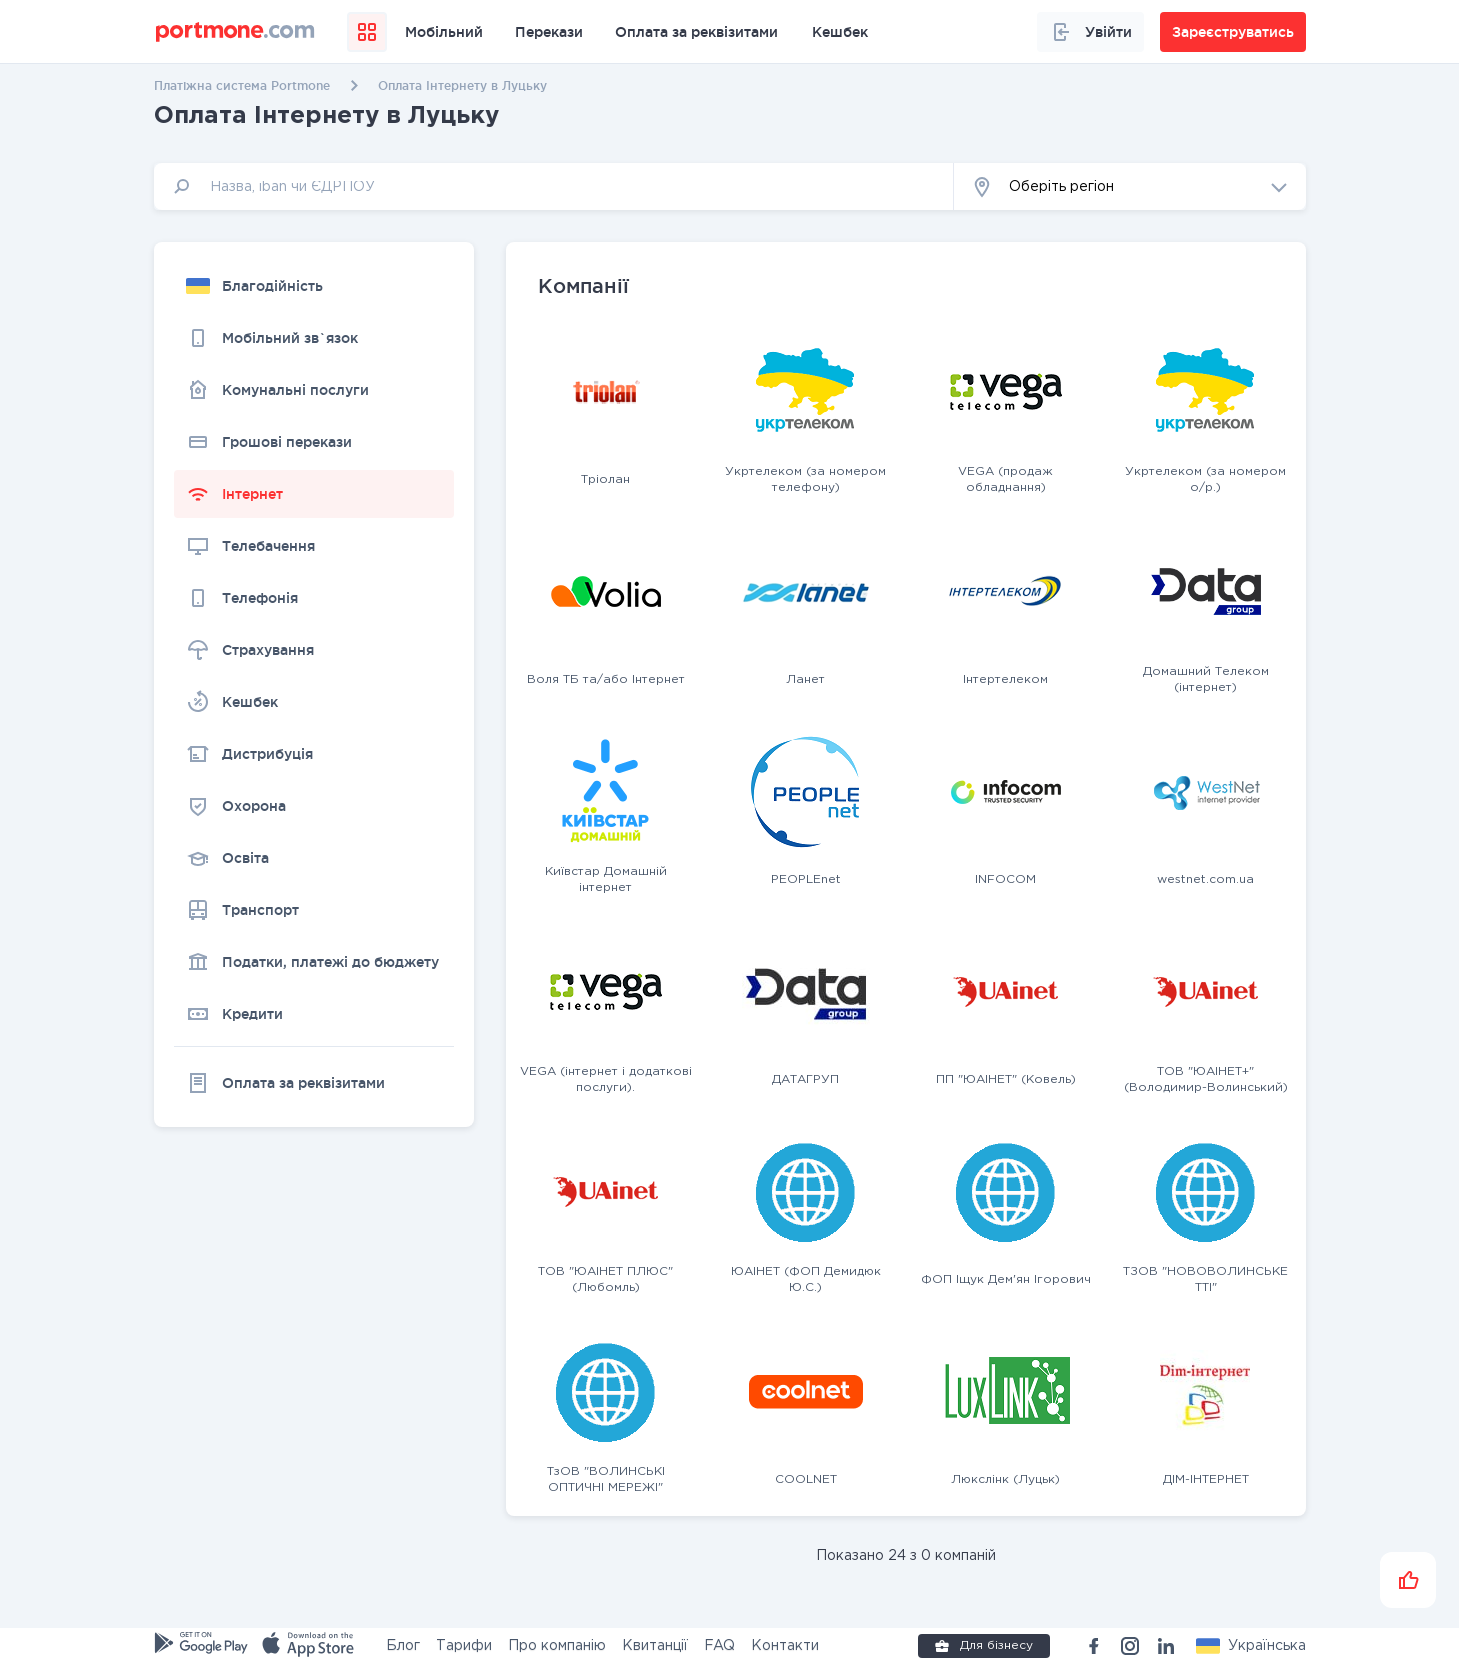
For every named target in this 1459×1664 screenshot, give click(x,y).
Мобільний (444, 32)
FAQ (719, 1646)
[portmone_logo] (235, 32)
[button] (1130, 186)
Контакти (785, 1646)
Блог (403, 1646)
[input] (554, 186)
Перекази (549, 32)
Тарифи (464, 1646)
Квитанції (655, 1646)
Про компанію (557, 1646)
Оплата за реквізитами (696, 32)
